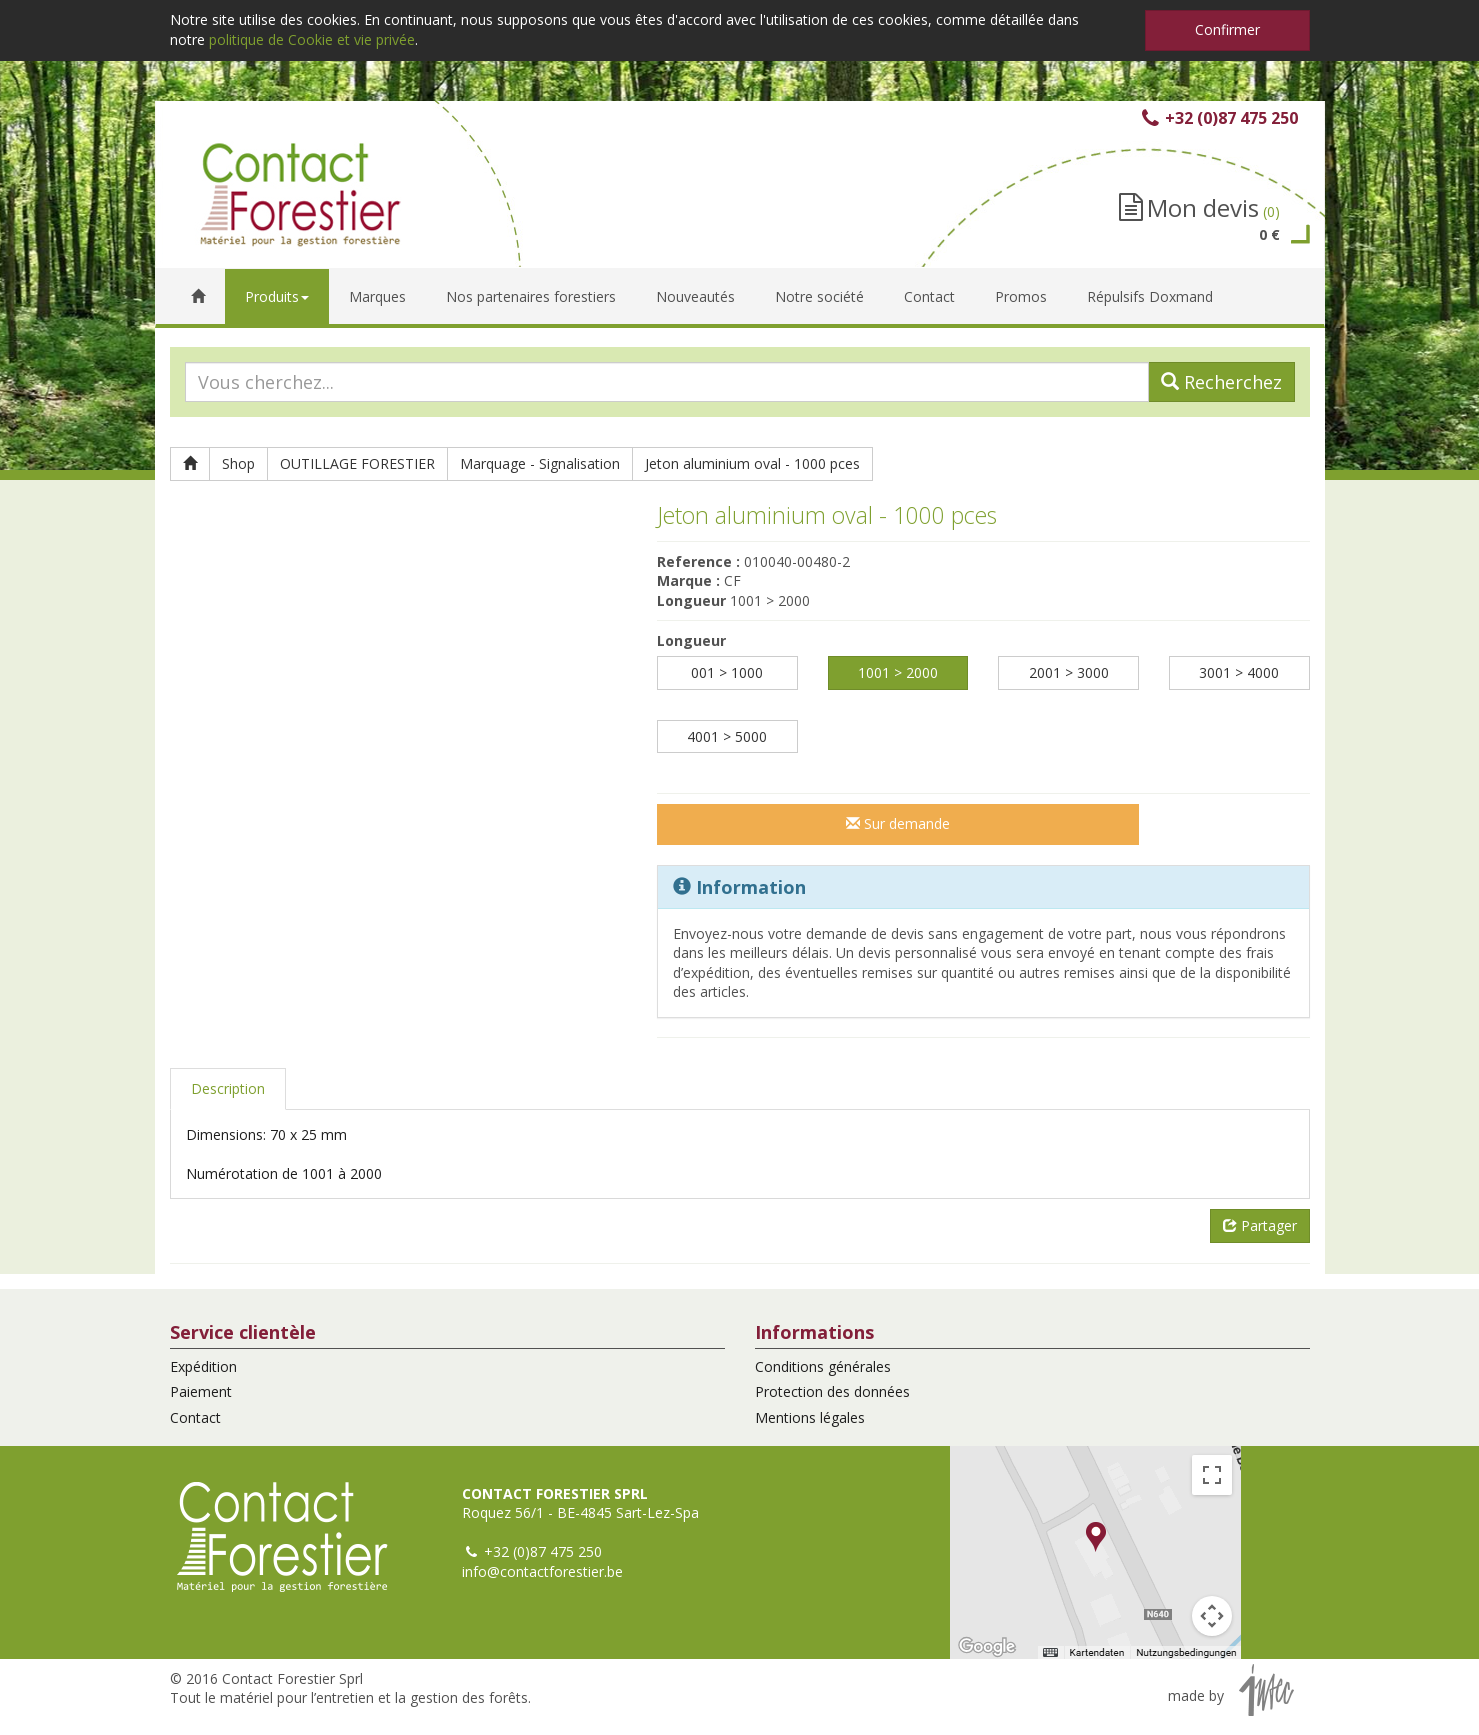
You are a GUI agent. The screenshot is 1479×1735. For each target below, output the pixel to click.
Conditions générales (823, 1366)
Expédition (203, 1366)
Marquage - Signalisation (540, 463)
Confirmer (1227, 29)
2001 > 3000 (1069, 672)
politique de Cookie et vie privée (312, 39)
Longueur (691, 640)
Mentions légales (810, 1417)
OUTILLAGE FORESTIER (357, 463)
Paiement (201, 1391)
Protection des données (832, 1391)
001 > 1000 (727, 672)
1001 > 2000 (898, 672)
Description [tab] (228, 1088)
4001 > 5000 (727, 736)
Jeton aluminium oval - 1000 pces (752, 463)
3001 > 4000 (1239, 672)
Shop (238, 463)
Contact (195, 1417)
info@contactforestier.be (542, 1571)
